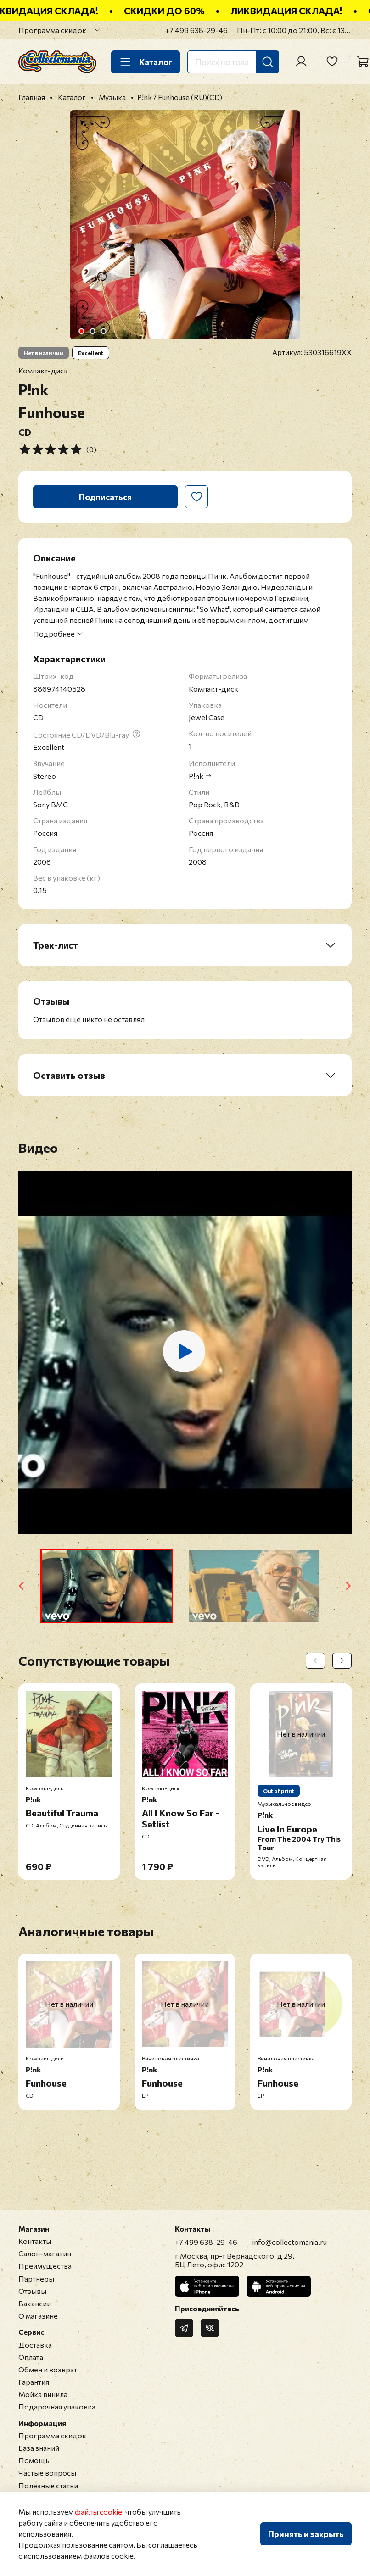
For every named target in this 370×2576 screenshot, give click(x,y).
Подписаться (105, 497)
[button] (106, 1586)
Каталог (145, 62)
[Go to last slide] (22, 1585)
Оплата (30, 2357)
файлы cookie (98, 2511)
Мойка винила (42, 2394)
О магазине (38, 2315)
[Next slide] (348, 1585)
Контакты (34, 2241)
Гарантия (33, 2381)
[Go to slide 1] (81, 331)
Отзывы (32, 2291)
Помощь (34, 2460)
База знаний (38, 2447)
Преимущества (45, 2265)
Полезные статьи (48, 2485)
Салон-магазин (44, 2253)
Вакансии (34, 2303)
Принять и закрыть (306, 2534)
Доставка (35, 2344)
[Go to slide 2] (92, 331)
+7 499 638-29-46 (196, 30)
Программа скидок (52, 30)
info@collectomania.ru (289, 2241)
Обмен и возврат (47, 2369)
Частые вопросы (47, 2472)
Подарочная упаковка (56, 2406)
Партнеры (36, 2278)
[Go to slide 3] (104, 331)
